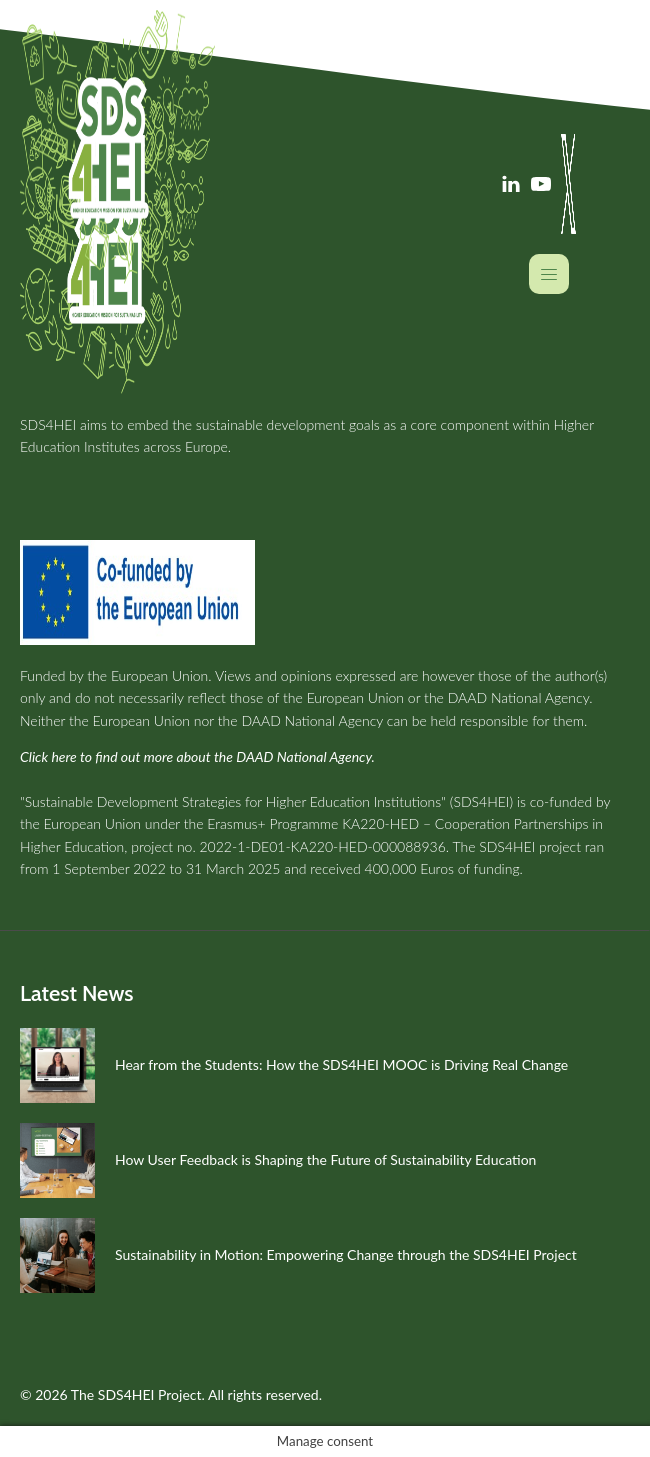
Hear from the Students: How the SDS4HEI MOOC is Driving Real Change (341, 1064)
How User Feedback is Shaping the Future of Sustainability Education (325, 1159)
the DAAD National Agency (506, 697)
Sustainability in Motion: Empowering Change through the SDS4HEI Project (346, 1254)
